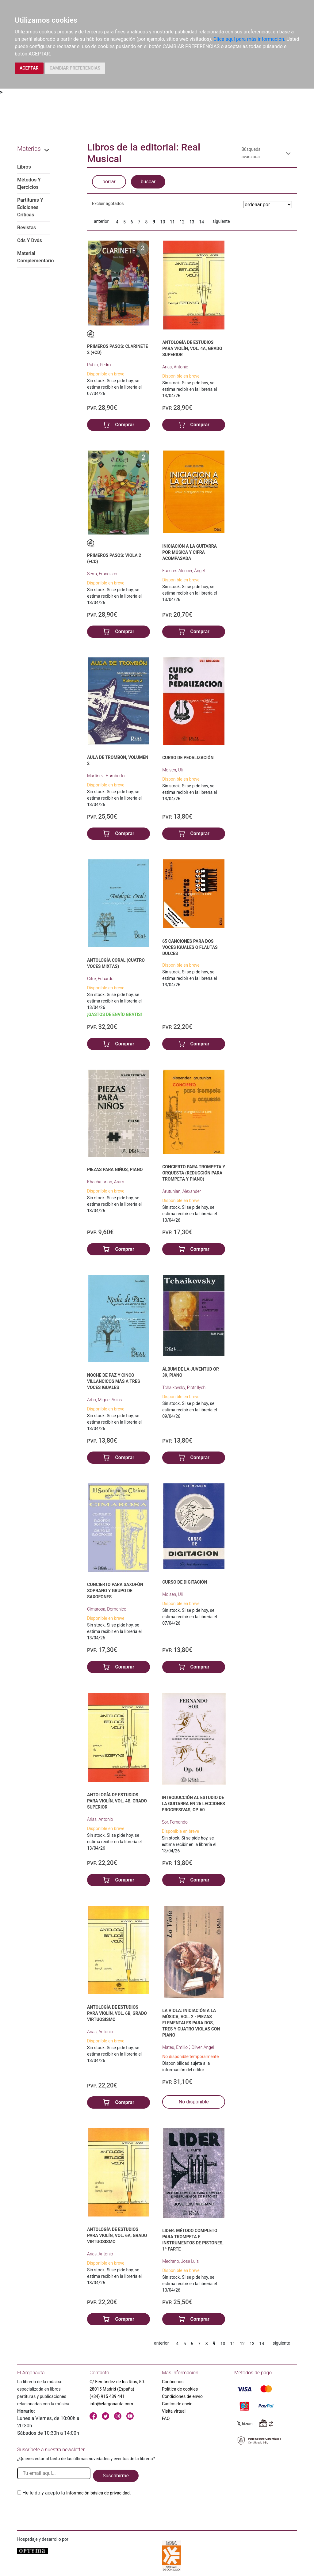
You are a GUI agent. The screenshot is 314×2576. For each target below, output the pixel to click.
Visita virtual (174, 2411)
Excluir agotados (108, 203)
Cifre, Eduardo (100, 978)
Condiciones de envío (182, 2396)
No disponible (194, 2102)
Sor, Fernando (175, 1822)
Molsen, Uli (172, 769)
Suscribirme (116, 2476)
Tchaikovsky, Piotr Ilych (183, 1387)
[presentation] (63, 2511)
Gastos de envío (177, 2403)
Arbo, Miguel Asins (104, 1399)
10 (162, 221)
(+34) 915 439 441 (107, 2396)
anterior (101, 221)
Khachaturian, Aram (105, 1181)
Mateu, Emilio (175, 2047)
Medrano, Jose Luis (180, 2261)
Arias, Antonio (175, 366)
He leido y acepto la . (76, 2493)
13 (192, 221)
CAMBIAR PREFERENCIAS (75, 68)
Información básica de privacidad (98, 2492)
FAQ (166, 2418)
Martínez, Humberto (105, 775)
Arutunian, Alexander (181, 1191)
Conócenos (173, 2381)
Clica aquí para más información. (249, 39)
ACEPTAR (29, 68)
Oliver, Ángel (202, 2047)
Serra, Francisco (102, 573)
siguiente (221, 221)
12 (182, 221)
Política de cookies (180, 2389)
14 (201, 221)
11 (172, 221)
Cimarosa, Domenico (106, 1609)
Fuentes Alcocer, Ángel (183, 570)
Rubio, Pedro (99, 364)
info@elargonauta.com (111, 2403)
